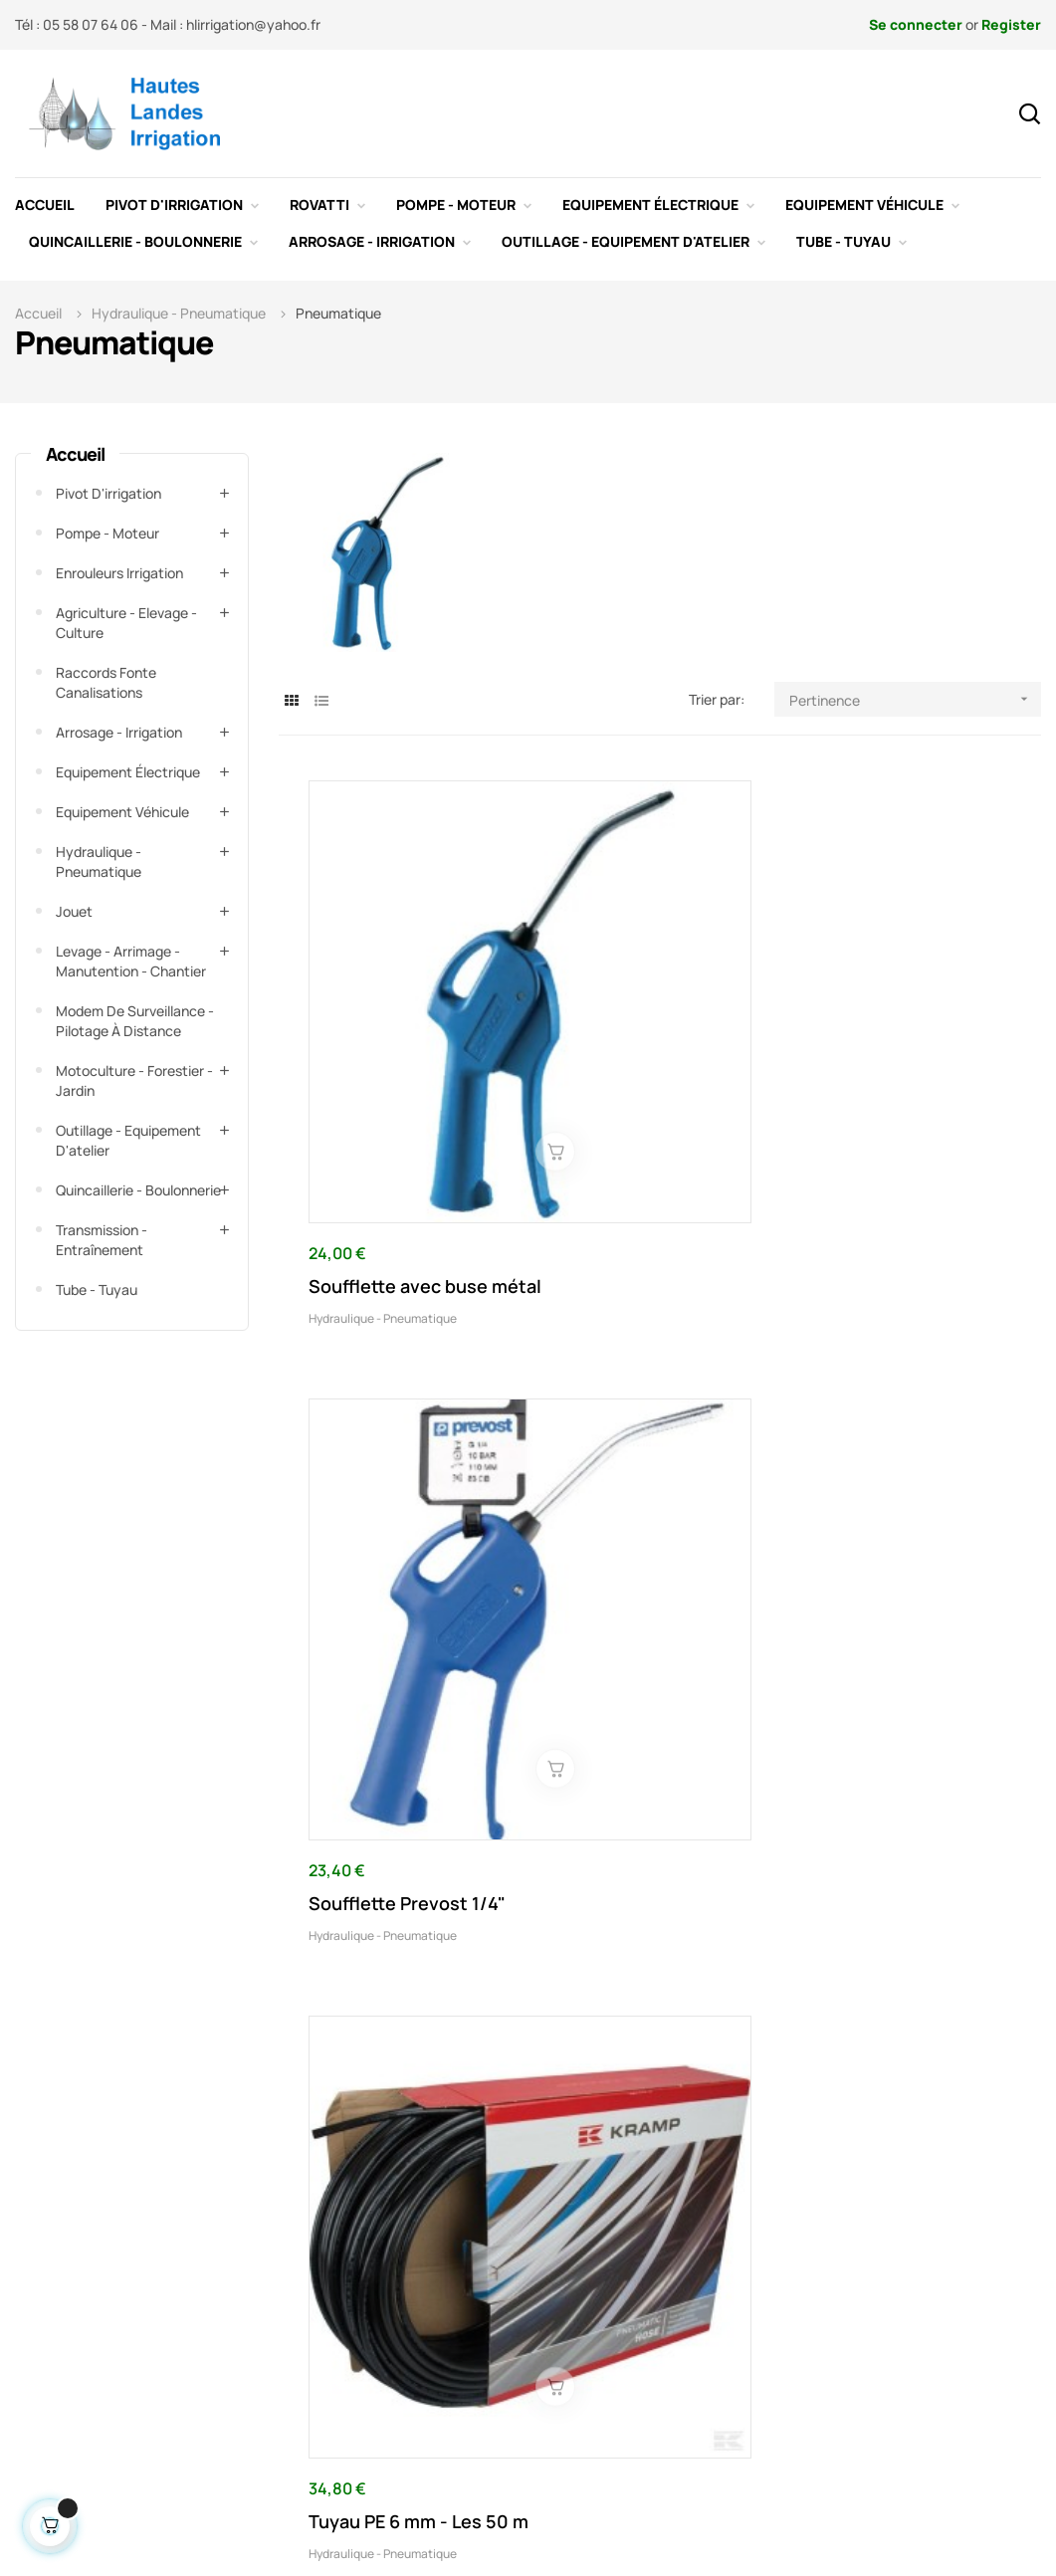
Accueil (75, 454)
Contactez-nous (558, 2192)
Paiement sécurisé (744, 2222)
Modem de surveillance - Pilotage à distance (135, 1020)
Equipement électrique (128, 771)
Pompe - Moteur (107, 533)
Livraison (711, 2192)
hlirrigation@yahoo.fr (936, 2339)
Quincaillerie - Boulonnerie (138, 1190)
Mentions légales (739, 2252)
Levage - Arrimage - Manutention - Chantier (131, 961)
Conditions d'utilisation (757, 2281)
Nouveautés (364, 2192)
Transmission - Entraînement (101, 1239)
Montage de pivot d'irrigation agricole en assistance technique (576, 2401)
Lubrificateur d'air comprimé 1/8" (638, 1442)
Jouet (74, 911)
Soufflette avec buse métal (398, 1049)
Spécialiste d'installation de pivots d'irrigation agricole (594, 2237)
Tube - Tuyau (96, 1289)
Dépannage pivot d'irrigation (559, 2476)
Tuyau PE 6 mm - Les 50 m (903, 1049)
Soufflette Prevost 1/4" (642, 1049)
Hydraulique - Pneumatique (98, 861)
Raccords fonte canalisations (106, 682)
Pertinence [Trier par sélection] (915, 699)
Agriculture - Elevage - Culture (126, 622)
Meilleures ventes (381, 2252)
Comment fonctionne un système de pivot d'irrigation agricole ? (584, 2311)
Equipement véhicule (122, 811)
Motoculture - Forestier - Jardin (134, 1080)
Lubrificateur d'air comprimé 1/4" (384, 1442)
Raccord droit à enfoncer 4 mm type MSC (395, 1836)
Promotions (362, 2222)
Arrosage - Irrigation (119, 732)
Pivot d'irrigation (108, 493)
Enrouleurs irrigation (119, 572)
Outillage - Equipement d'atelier (128, 1140)
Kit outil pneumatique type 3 (910, 1442)
